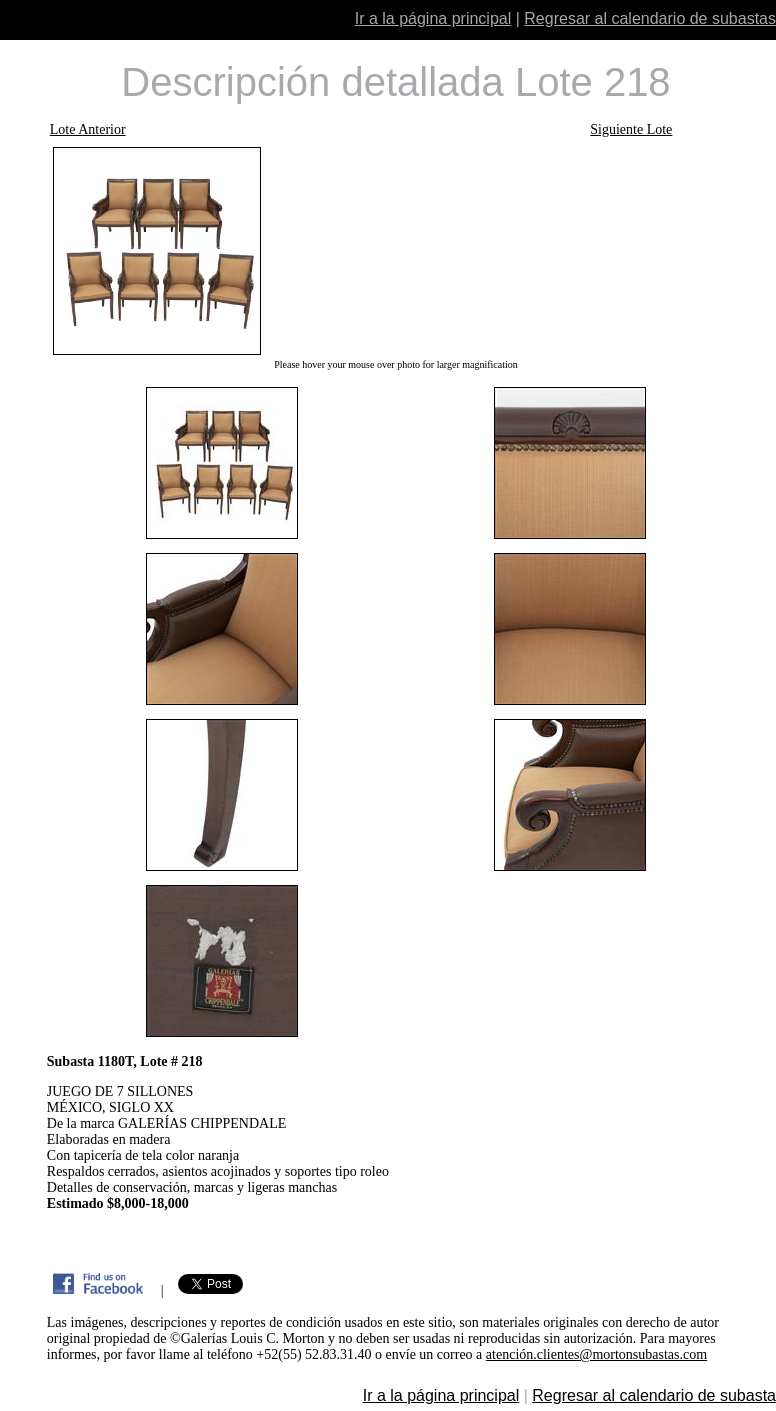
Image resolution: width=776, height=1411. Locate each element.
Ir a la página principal (433, 18)
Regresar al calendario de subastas (650, 18)
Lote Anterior (88, 129)
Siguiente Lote (631, 129)
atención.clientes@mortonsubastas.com (596, 1354)
